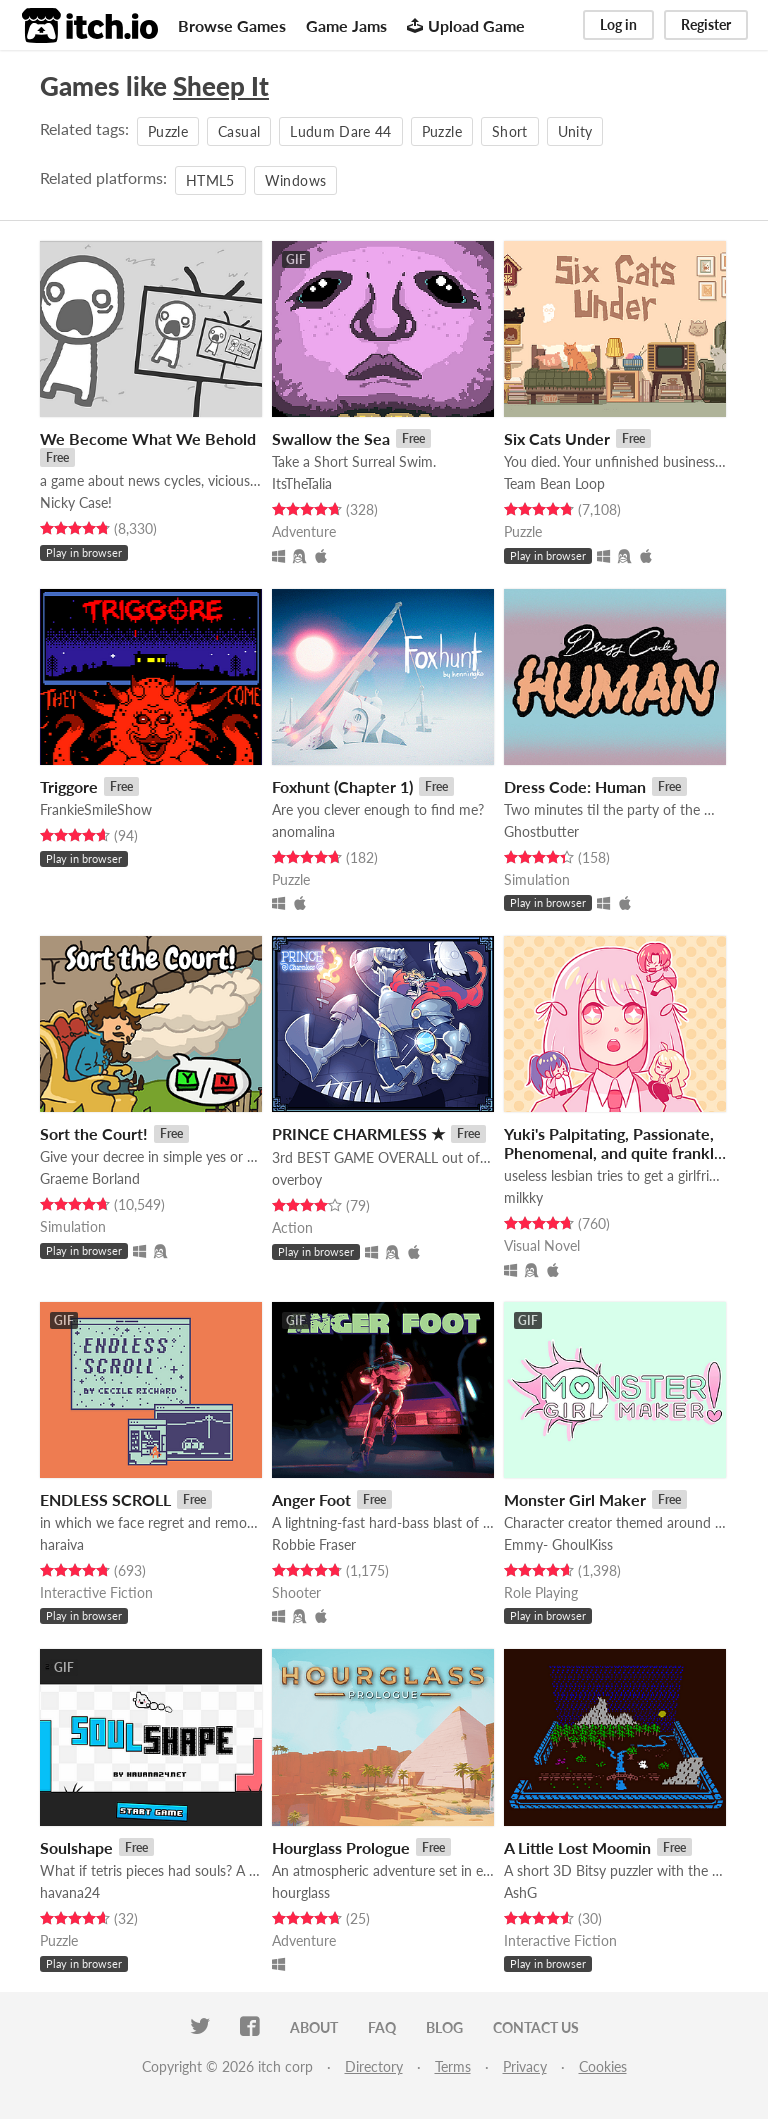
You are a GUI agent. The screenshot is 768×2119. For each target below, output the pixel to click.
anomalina (303, 831)
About (314, 2027)
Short (510, 131)
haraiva (62, 1544)
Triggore (69, 786)
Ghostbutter (541, 831)
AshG (520, 1892)
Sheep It (221, 86)
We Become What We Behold (148, 438)
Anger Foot (311, 1499)
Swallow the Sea (331, 438)
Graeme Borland (90, 1178)
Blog (444, 2027)
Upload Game (466, 25)
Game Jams (346, 25)
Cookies (603, 2066)
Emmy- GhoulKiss (558, 1544)
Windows (295, 180)
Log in (618, 24)
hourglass (301, 1892)
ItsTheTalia (302, 483)
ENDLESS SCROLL (105, 1499)
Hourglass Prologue (341, 1847)
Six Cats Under (557, 438)
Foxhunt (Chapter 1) (342, 786)
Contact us (536, 2027)
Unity (575, 131)
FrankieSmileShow (96, 809)
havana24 (70, 1892)
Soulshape (76, 1847)
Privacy (525, 2066)
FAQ (382, 2027)
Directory (374, 2066)
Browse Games (232, 25)
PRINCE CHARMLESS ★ (358, 1133)
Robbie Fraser (314, 1544)
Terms (453, 2066)
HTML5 (210, 180)
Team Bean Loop (554, 483)
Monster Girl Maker (575, 1499)
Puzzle (168, 131)
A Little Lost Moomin (577, 1847)
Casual (239, 131)
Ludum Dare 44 (341, 131)
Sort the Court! (94, 1133)
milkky (523, 1197)
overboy (297, 1179)
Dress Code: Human (575, 786)
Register (706, 24)
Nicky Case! (76, 502)
